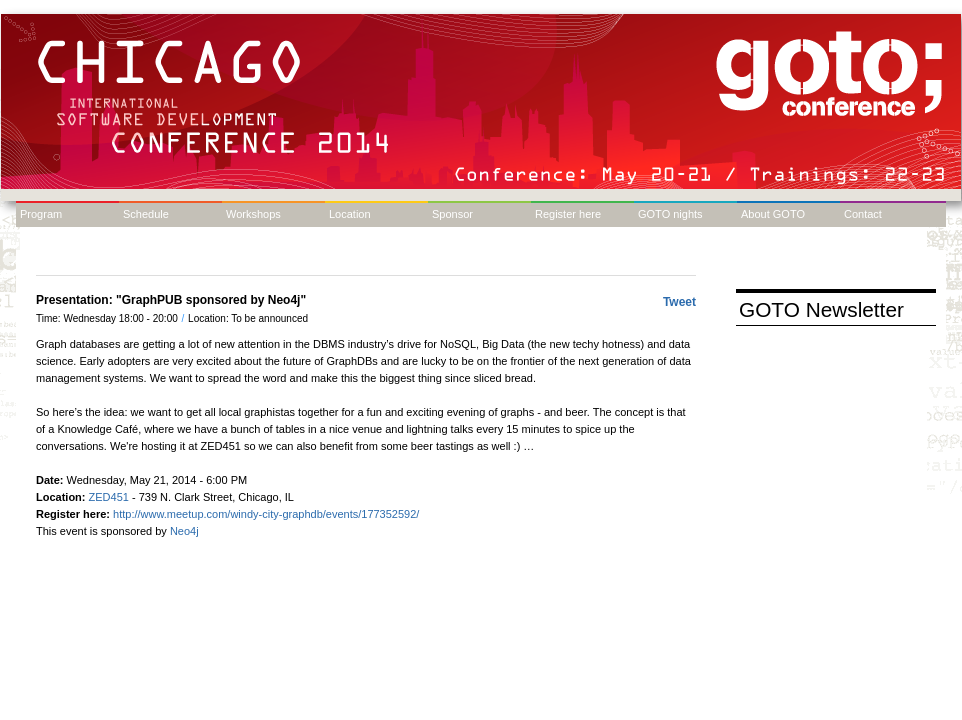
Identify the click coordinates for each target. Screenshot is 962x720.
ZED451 (109, 497)
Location (350, 214)
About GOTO (773, 214)
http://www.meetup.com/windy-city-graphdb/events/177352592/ (266, 514)
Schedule (146, 214)
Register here (568, 214)
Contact (863, 214)
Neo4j (186, 531)
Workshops (253, 214)
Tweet (679, 302)
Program (41, 214)
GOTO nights (670, 214)
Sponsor (452, 214)
